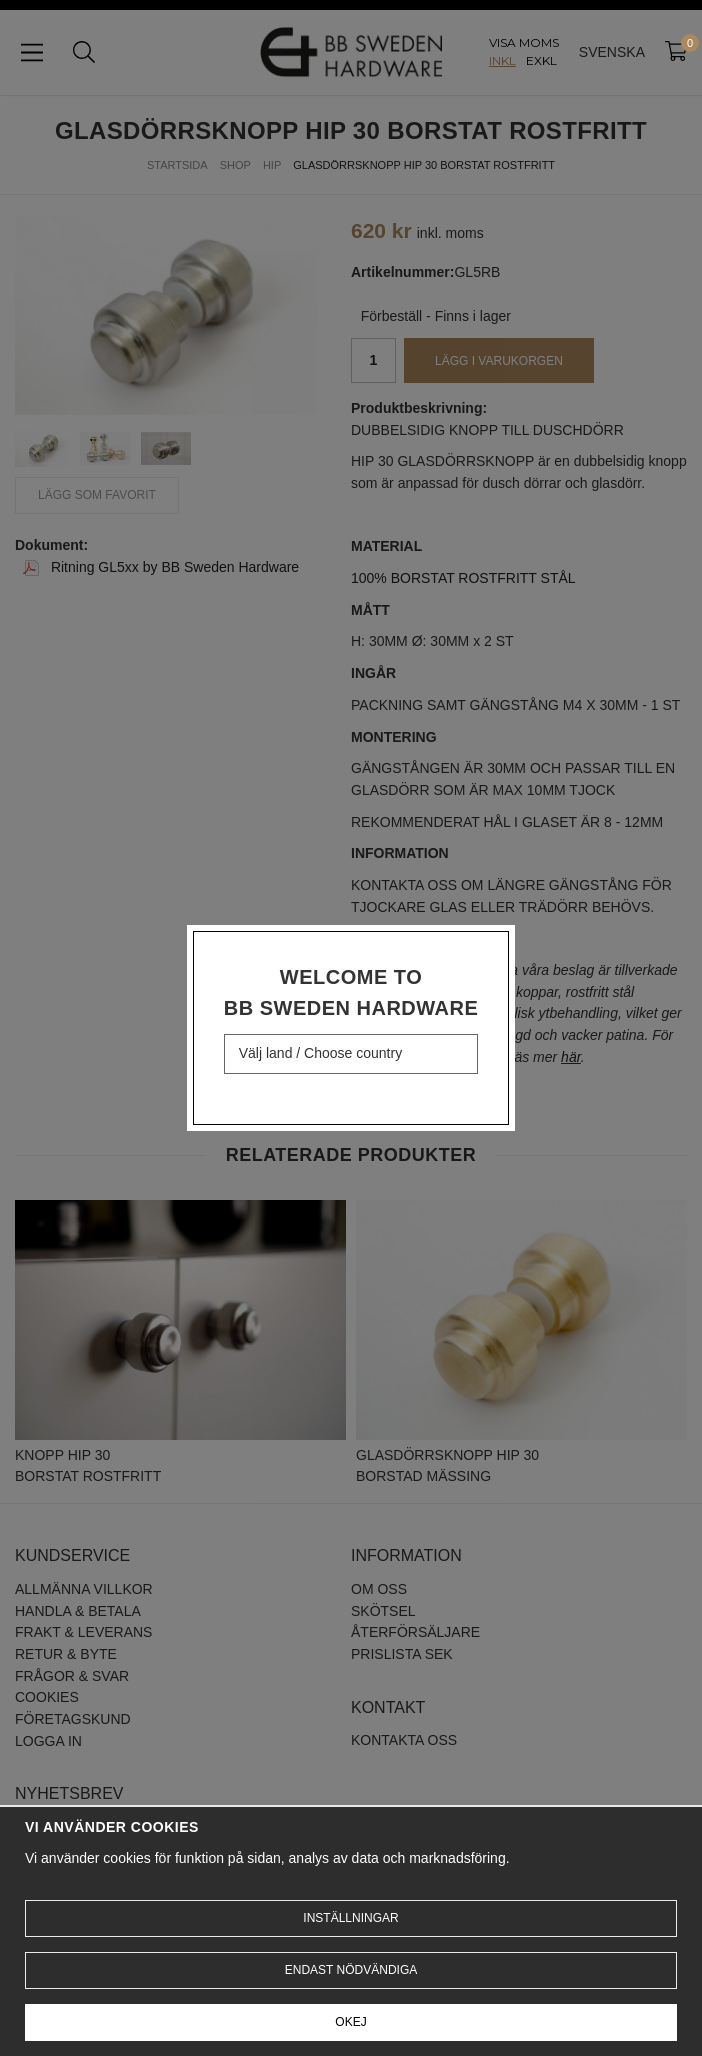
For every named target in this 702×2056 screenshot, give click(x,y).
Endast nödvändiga (351, 1970)
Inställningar (350, 1918)
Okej (350, 2022)
